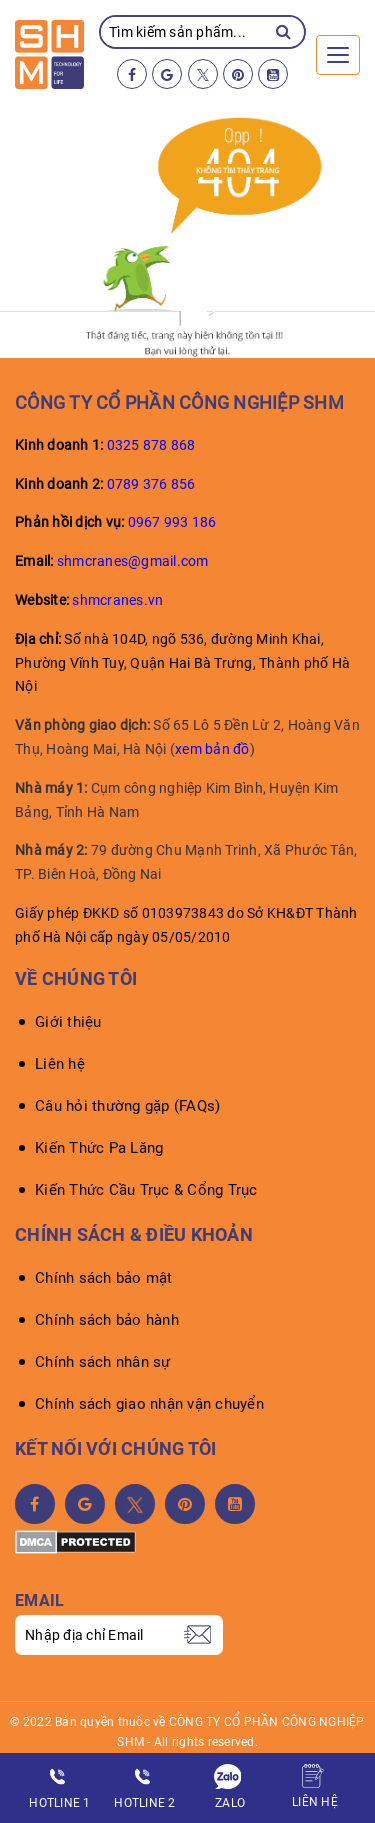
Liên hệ (60, 1064)
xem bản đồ (212, 749)
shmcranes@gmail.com (133, 561)
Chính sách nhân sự (103, 1362)
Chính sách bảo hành (107, 1320)
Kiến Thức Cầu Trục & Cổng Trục (146, 1190)
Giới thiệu (68, 1022)
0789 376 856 (151, 484)
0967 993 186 (172, 522)
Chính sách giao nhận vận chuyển (149, 1404)
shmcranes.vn (117, 600)
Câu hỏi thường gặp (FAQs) (127, 1106)
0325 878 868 (151, 445)
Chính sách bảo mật (104, 1278)
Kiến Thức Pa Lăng (99, 1148)
